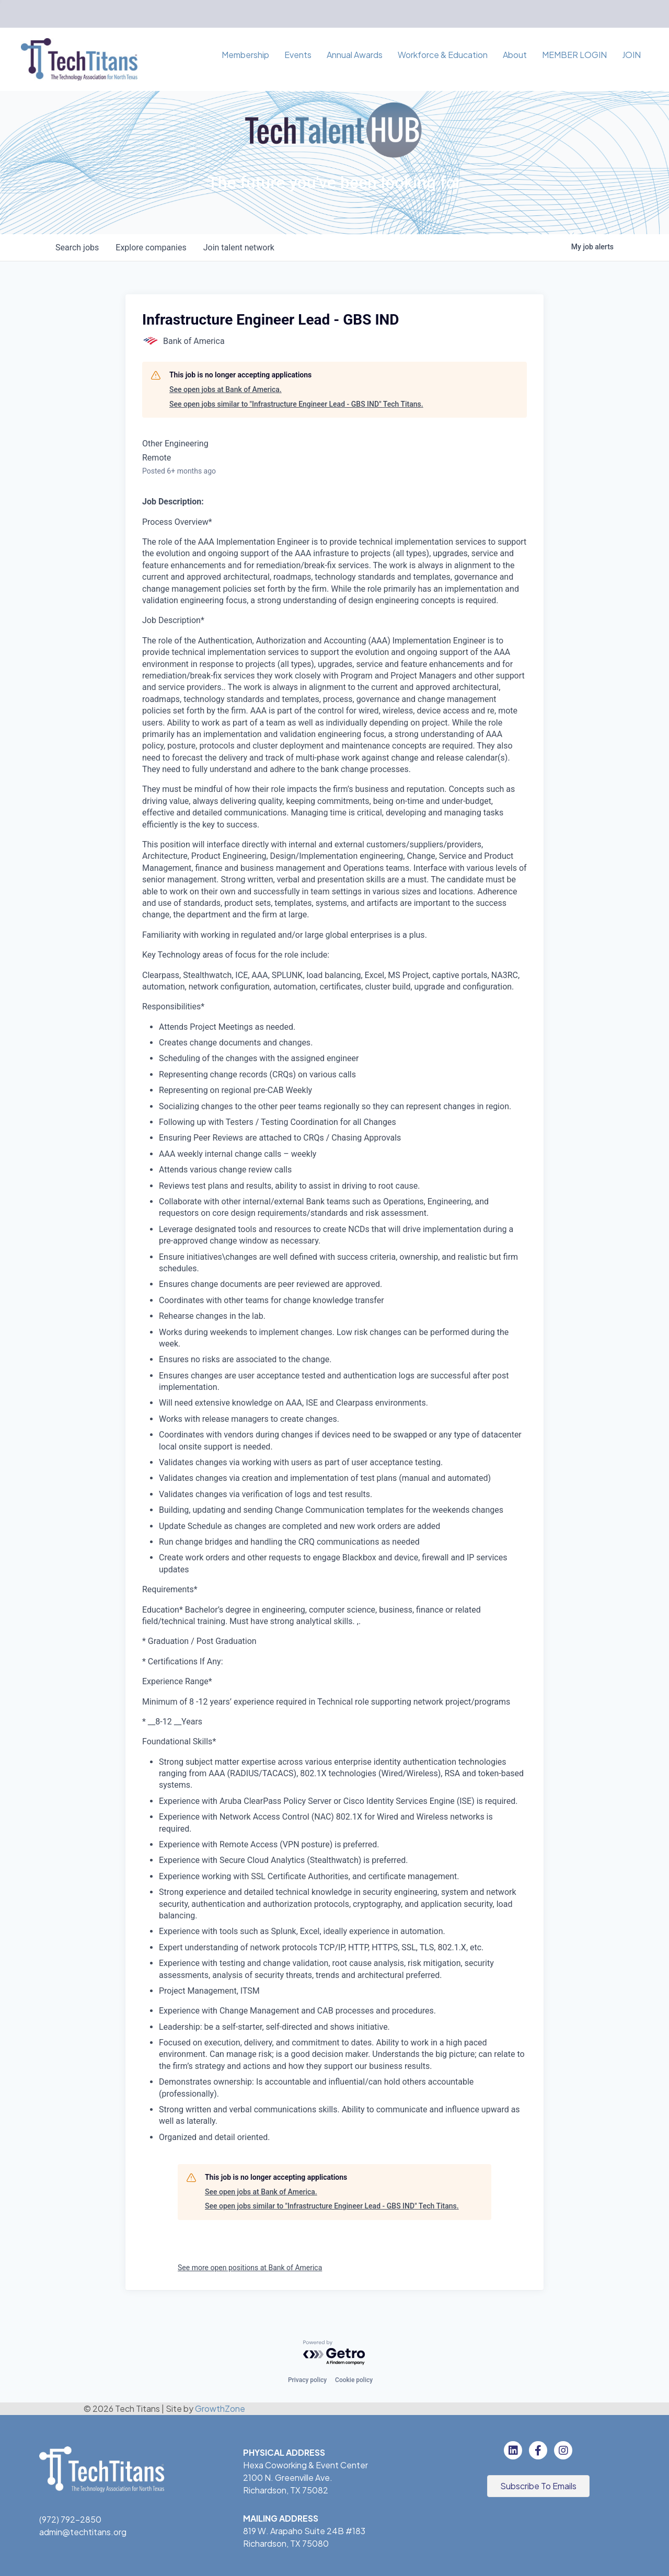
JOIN (631, 54)
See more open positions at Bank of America (250, 2267)
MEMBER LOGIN (574, 54)
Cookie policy (354, 2380)
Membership (245, 54)
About (515, 54)
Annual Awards (355, 54)
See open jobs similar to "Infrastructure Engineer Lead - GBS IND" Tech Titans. (296, 404)
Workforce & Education (443, 54)
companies (151, 247)
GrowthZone (220, 2408)
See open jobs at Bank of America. (225, 389)
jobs (77, 247)
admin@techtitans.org (82, 2531)
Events (298, 54)
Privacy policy (307, 2380)
